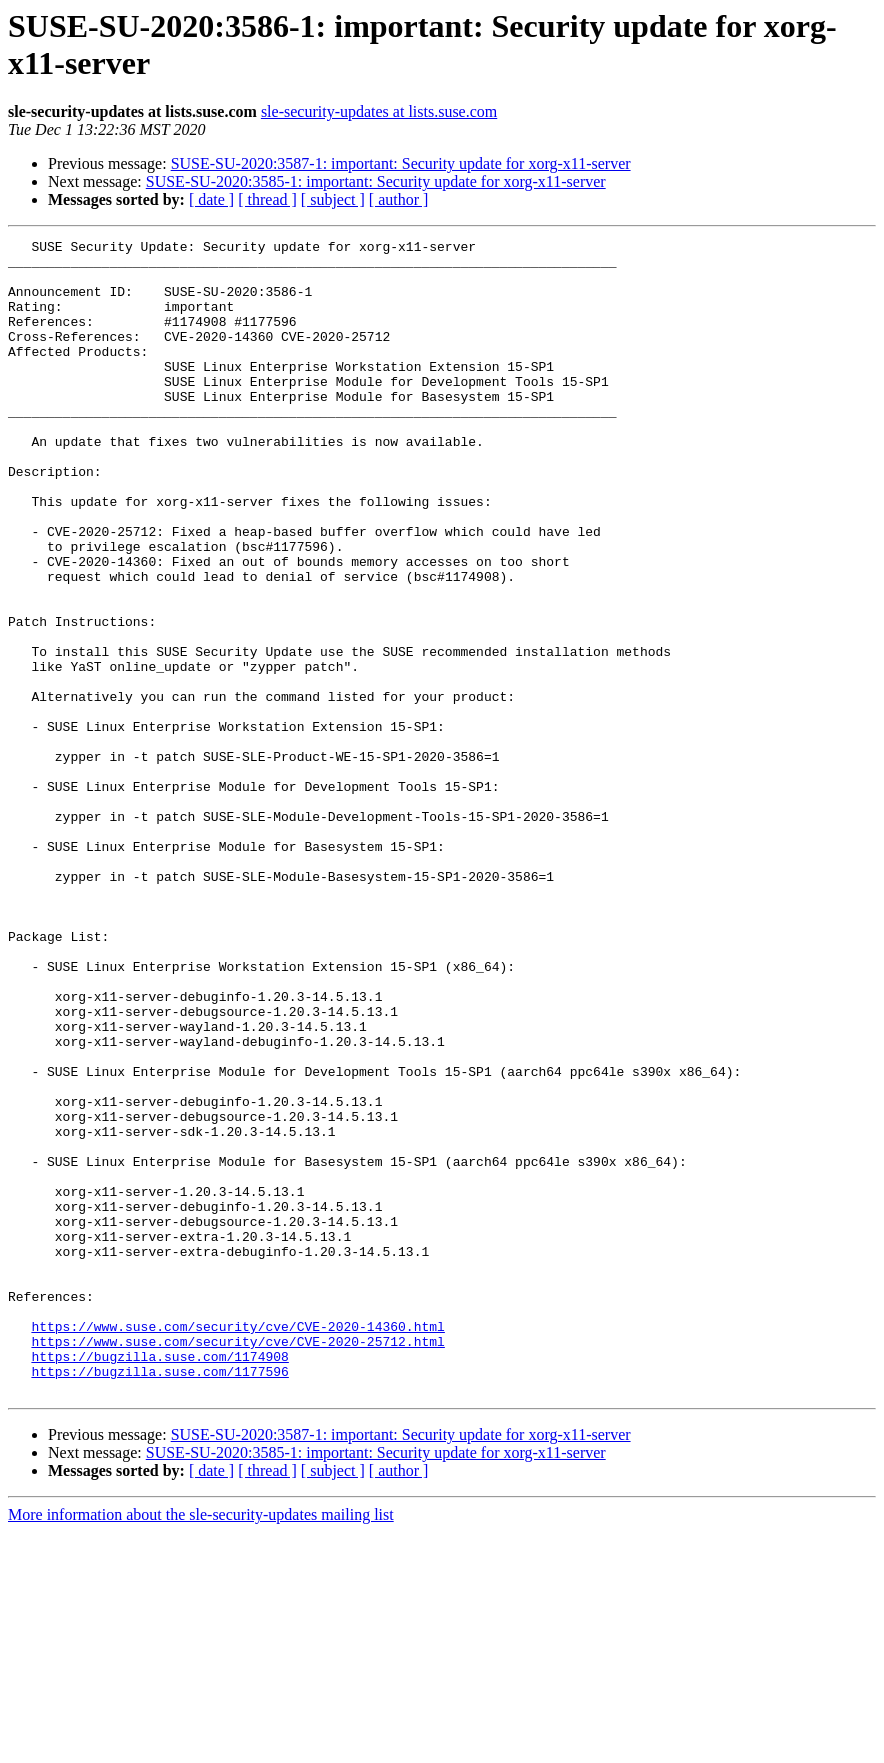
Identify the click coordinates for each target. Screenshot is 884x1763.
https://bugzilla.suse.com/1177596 (159, 1599)
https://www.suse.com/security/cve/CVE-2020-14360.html (237, 1545)
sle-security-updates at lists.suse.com (379, 111)
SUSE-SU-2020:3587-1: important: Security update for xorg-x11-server (401, 163)
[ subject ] (333, 199)
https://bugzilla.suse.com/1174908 (159, 1581)
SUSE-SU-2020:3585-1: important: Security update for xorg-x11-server (376, 181)
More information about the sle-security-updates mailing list (201, 1745)
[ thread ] (267, 199)
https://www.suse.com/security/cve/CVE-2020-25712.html (237, 1563)
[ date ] (211, 199)
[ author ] (399, 199)
